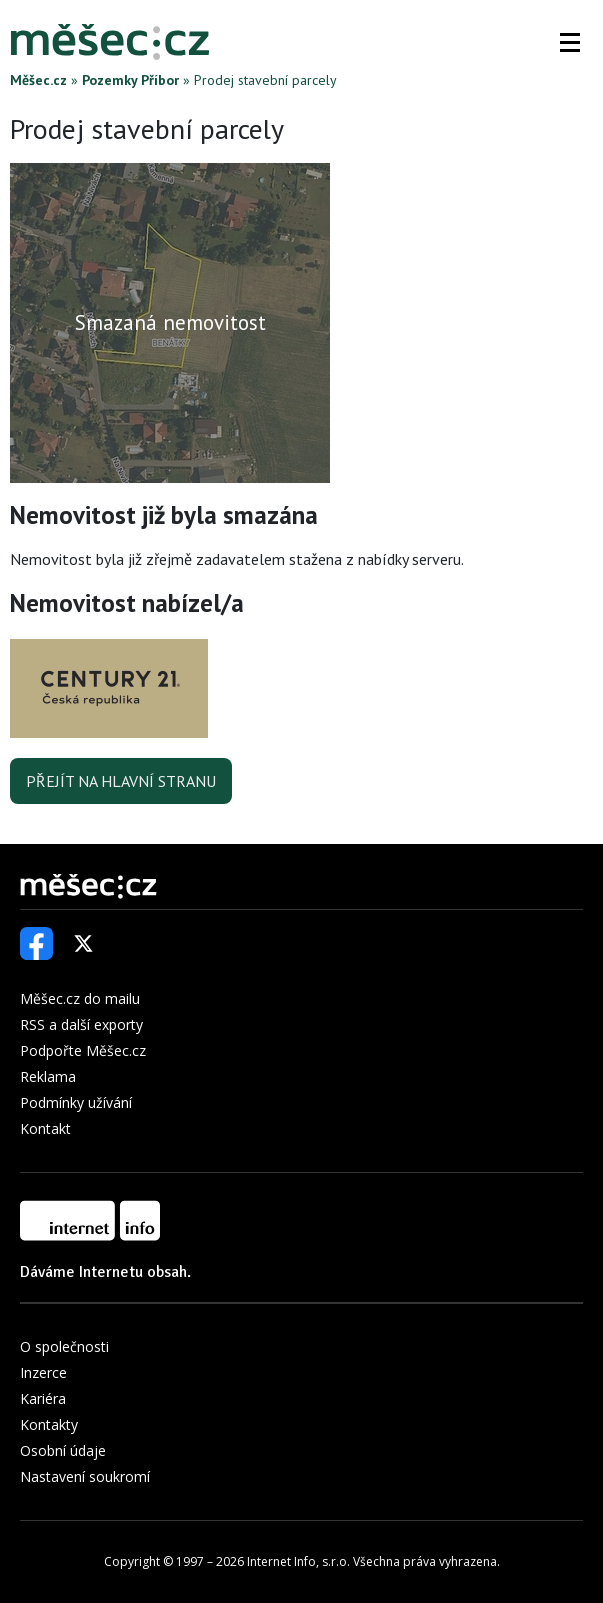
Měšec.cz (38, 80)
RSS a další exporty (81, 1024)
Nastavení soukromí (85, 1476)
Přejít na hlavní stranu (121, 781)
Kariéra (43, 1398)
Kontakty (49, 1424)
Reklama (48, 1076)
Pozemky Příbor (130, 80)
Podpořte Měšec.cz (83, 1050)
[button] (570, 42)
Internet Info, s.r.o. (298, 1561)
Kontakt (45, 1128)
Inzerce (43, 1372)
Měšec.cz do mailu (80, 998)
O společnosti (64, 1346)
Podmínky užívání (76, 1102)
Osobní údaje (63, 1450)
